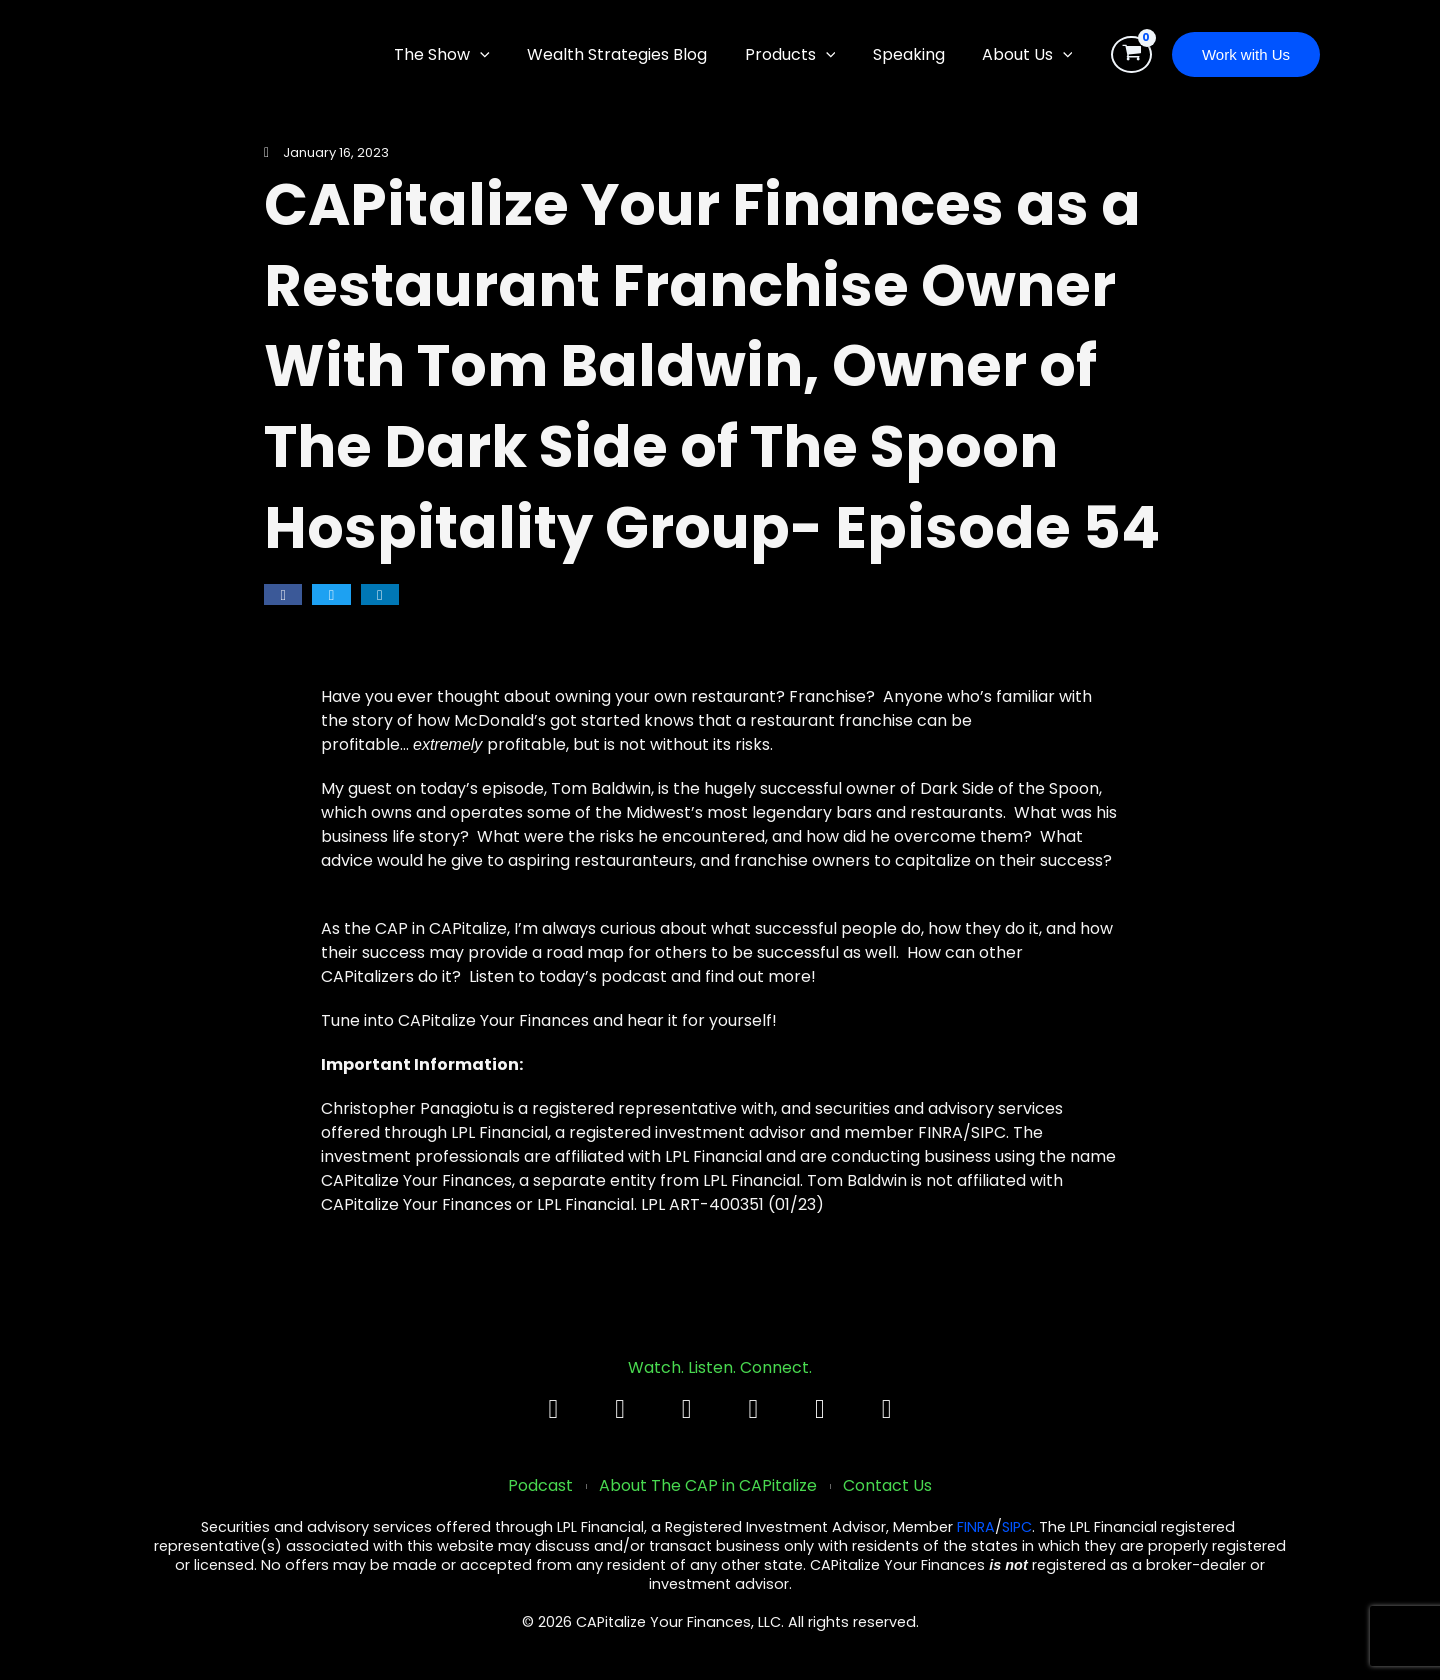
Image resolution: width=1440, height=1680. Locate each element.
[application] (504, 55)
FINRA (976, 1528)
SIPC (1017, 1528)
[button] (1246, 54)
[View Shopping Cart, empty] (1131, 55)
